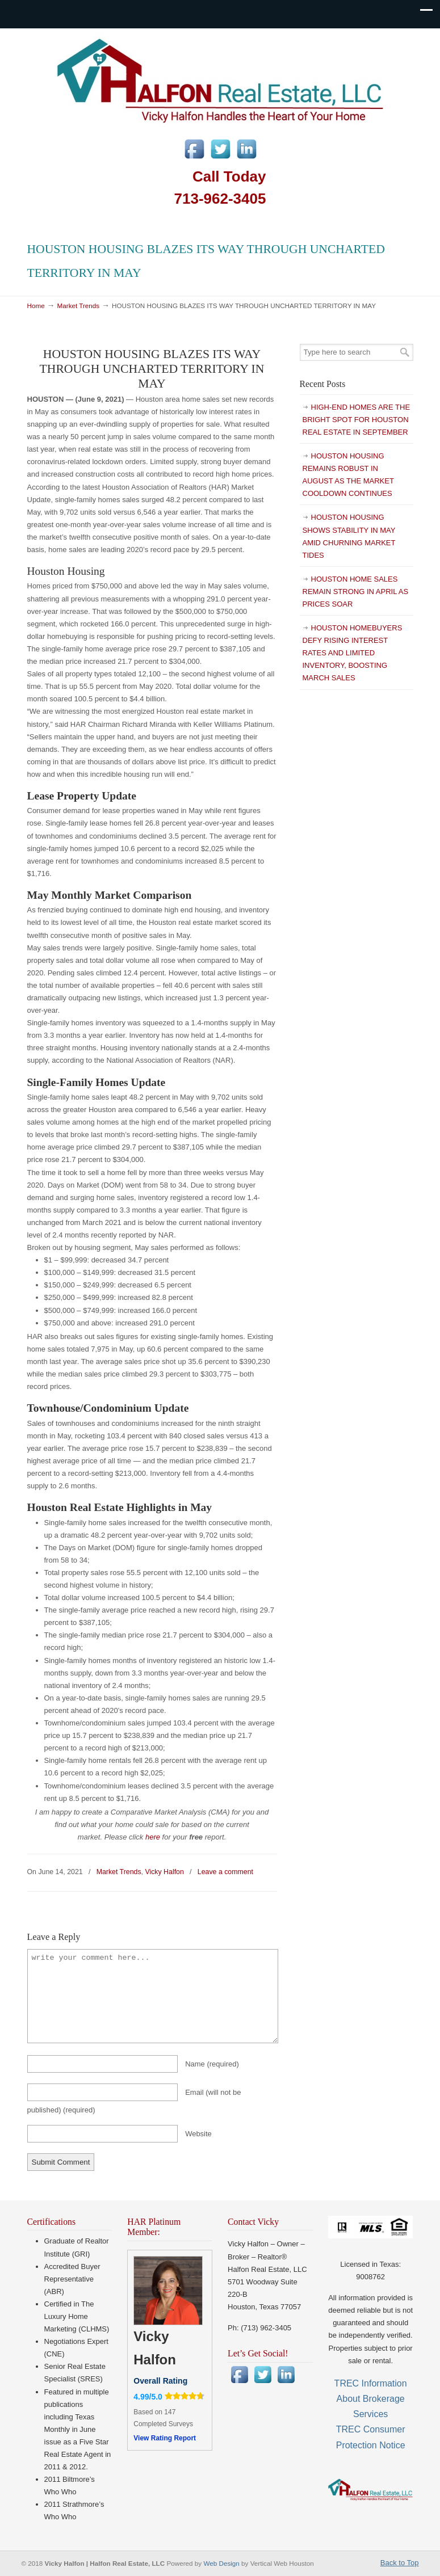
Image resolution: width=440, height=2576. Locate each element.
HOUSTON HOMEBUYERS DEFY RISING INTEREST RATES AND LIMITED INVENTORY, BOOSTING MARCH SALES (353, 653)
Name (212, 2064)
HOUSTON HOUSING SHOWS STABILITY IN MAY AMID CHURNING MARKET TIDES (349, 536)
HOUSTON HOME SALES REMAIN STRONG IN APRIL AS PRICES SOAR (356, 591)
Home (36, 305)
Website (198, 2133)
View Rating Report (164, 2438)
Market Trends (78, 305)
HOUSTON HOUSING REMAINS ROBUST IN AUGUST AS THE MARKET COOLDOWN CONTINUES (348, 475)
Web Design (222, 2563)
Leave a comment (225, 1872)
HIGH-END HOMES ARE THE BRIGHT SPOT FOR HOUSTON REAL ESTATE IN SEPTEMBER (356, 419)
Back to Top (399, 2562)
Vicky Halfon (164, 1872)
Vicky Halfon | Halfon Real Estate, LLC (220, 79)
